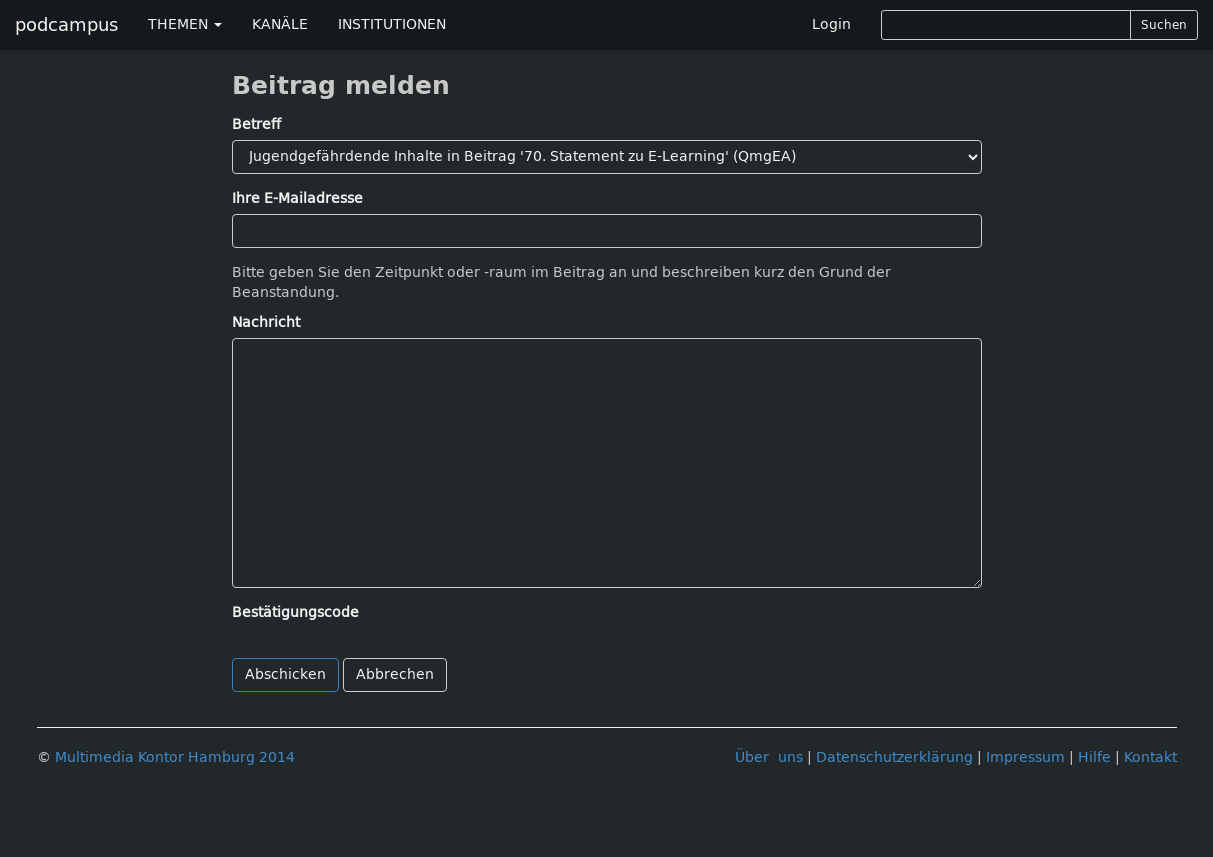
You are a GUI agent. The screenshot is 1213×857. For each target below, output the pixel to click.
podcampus (66, 25)
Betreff (256, 124)
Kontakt (1150, 757)
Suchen (1164, 25)
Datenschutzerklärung (894, 757)
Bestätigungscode (295, 612)
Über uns (769, 757)
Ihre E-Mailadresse (297, 198)
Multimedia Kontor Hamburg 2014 (175, 757)
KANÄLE (280, 24)
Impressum (1025, 757)
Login (831, 24)
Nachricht (266, 322)
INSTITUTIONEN (392, 24)
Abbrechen (395, 674)
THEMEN (185, 24)
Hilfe (1094, 757)
